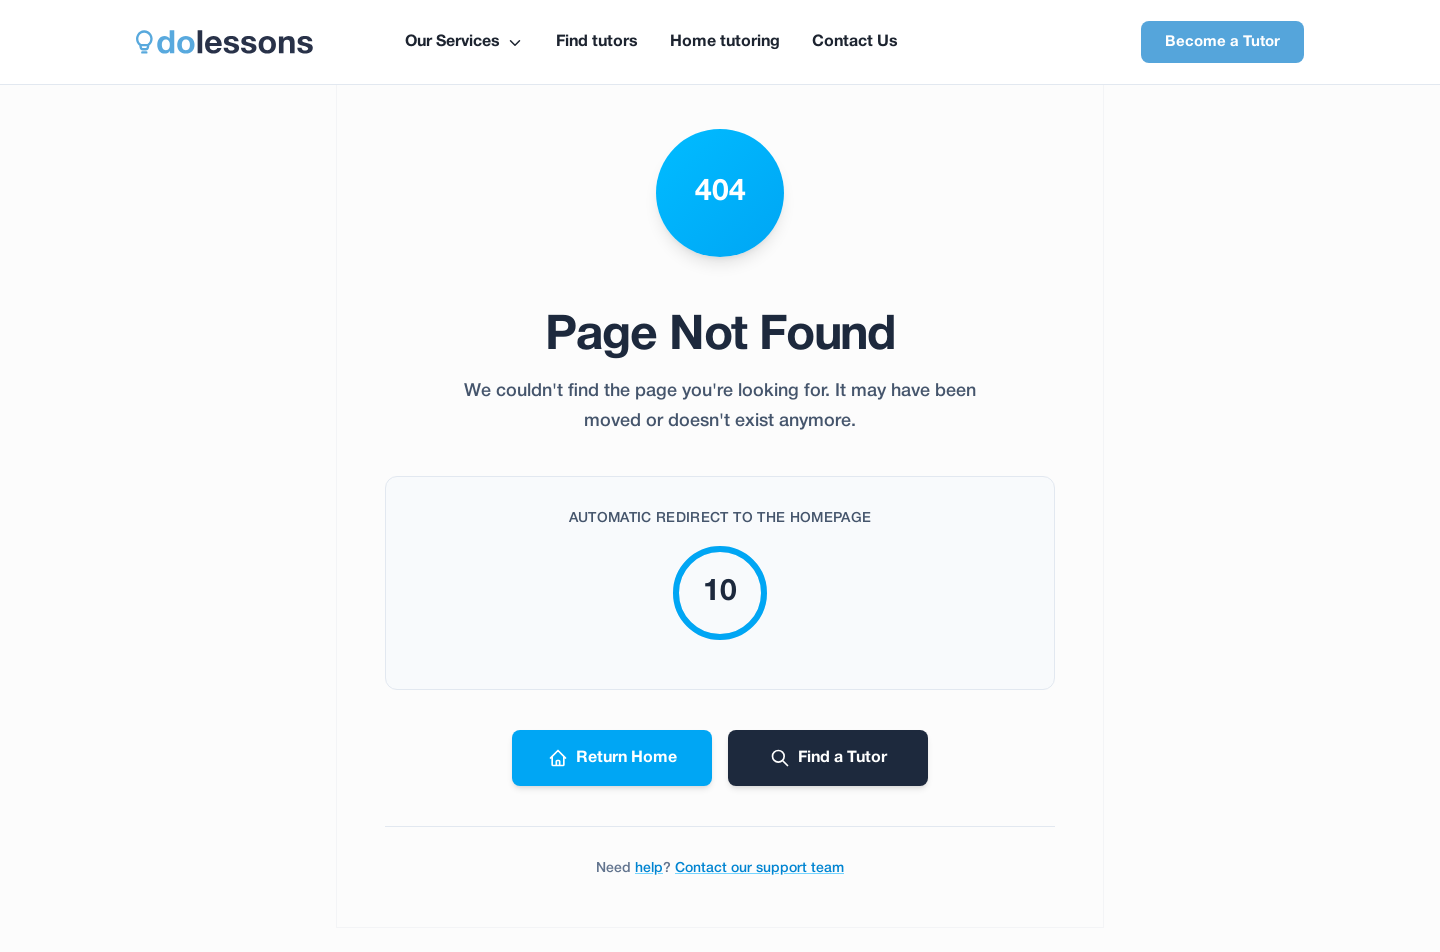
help (649, 868)
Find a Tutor (828, 758)
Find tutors (597, 42)
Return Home (612, 758)
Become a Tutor (1222, 42)
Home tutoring (725, 42)
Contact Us (855, 42)
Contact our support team (759, 868)
